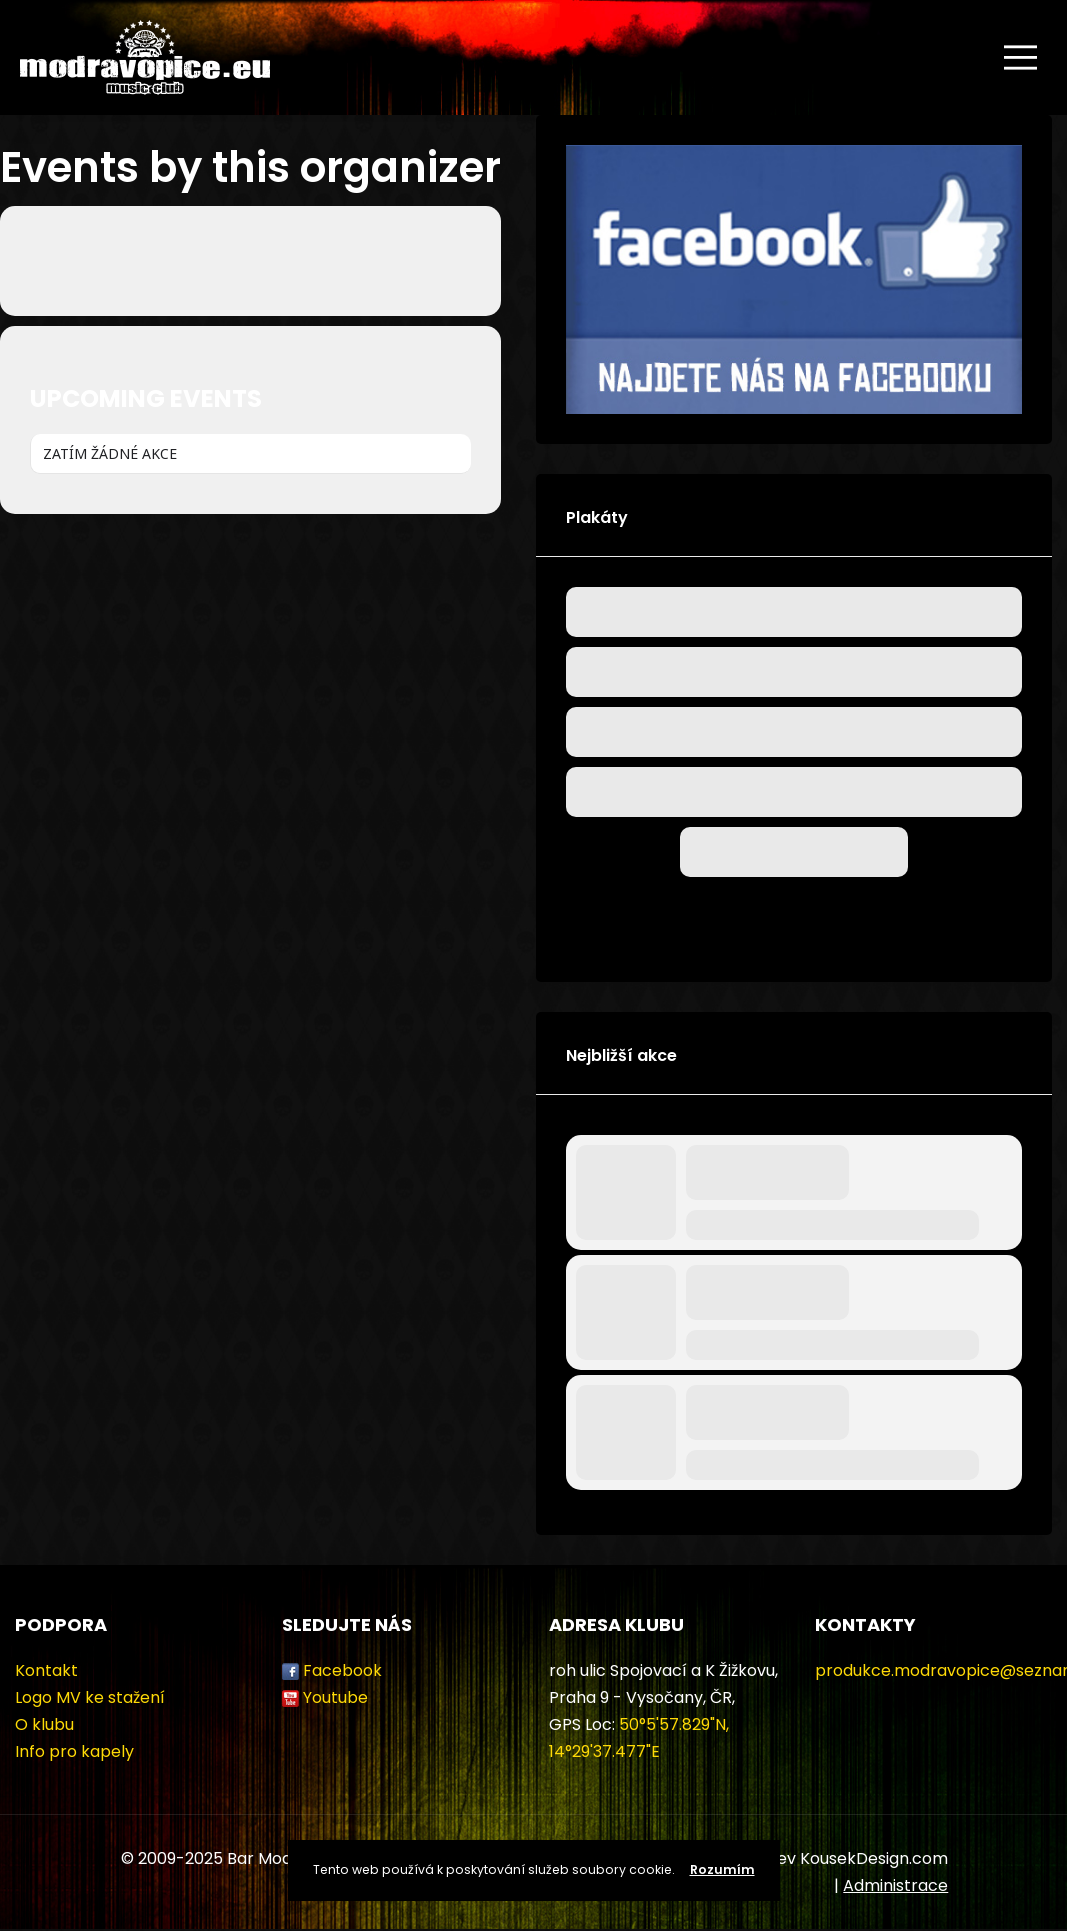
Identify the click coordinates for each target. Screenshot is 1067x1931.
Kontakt (46, 1670)
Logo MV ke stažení (90, 1697)
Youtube (335, 1697)
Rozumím (722, 1869)
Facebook (342, 1670)
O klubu (44, 1724)
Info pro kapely (74, 1751)
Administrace (895, 1885)
